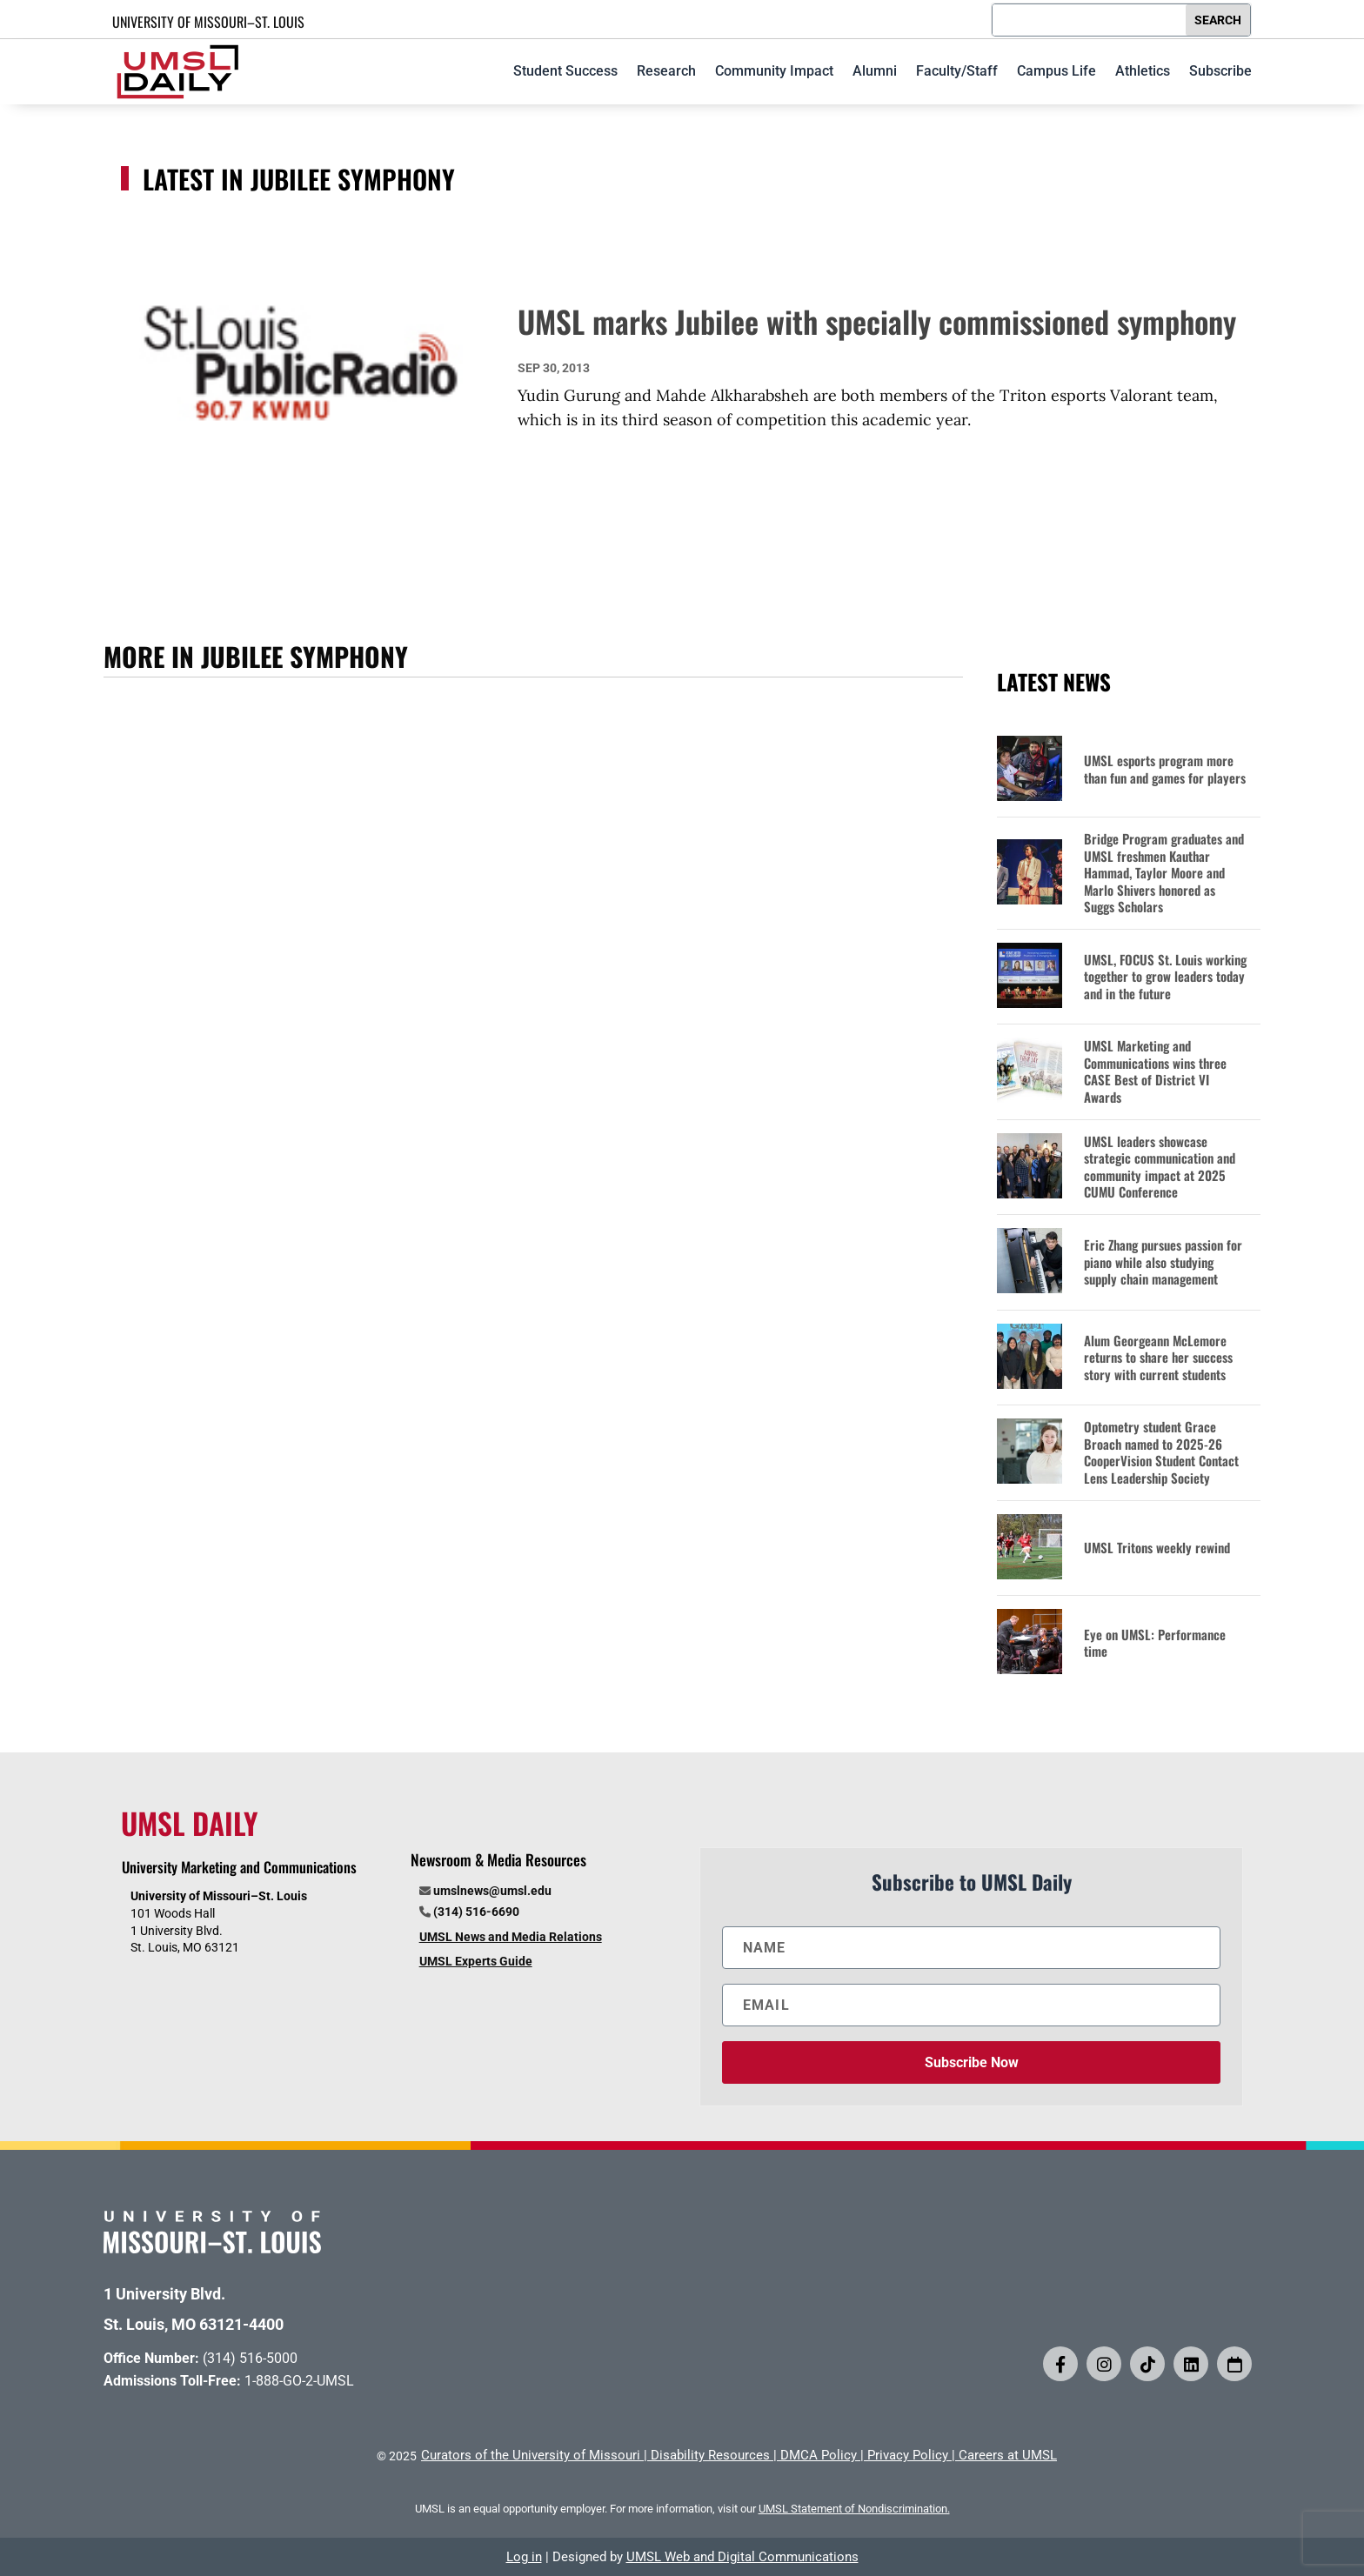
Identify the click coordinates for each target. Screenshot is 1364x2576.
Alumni (874, 71)
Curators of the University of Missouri (530, 2455)
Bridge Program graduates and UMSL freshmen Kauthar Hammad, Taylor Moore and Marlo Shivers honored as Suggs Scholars (1164, 873)
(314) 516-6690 (476, 1912)
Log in (524, 2557)
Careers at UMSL (1008, 2455)
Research (666, 71)
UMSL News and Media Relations (510, 1937)
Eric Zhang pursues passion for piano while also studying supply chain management (1163, 1262)
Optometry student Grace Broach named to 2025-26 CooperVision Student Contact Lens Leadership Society (1161, 1452)
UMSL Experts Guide (475, 1961)
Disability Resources (710, 2455)
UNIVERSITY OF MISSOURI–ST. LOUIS (208, 21)
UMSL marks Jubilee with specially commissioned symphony (877, 321)
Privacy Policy (907, 2455)
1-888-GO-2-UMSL (299, 2380)
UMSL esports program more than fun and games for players (1165, 769)
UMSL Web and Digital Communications (742, 2557)
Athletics (1142, 71)
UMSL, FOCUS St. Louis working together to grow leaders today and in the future (1165, 977)
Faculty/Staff (957, 71)
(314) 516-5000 (250, 2358)
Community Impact (774, 71)
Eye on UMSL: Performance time (1155, 1643)
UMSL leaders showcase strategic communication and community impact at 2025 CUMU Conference (1159, 1167)
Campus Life (1056, 71)
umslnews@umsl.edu (492, 1891)
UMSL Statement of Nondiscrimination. (854, 2508)
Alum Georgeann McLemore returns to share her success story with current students (1158, 1358)
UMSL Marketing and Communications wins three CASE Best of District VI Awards (1155, 1071)
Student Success (565, 71)
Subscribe (1220, 71)
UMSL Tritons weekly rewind (1157, 1548)
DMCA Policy (818, 2455)
